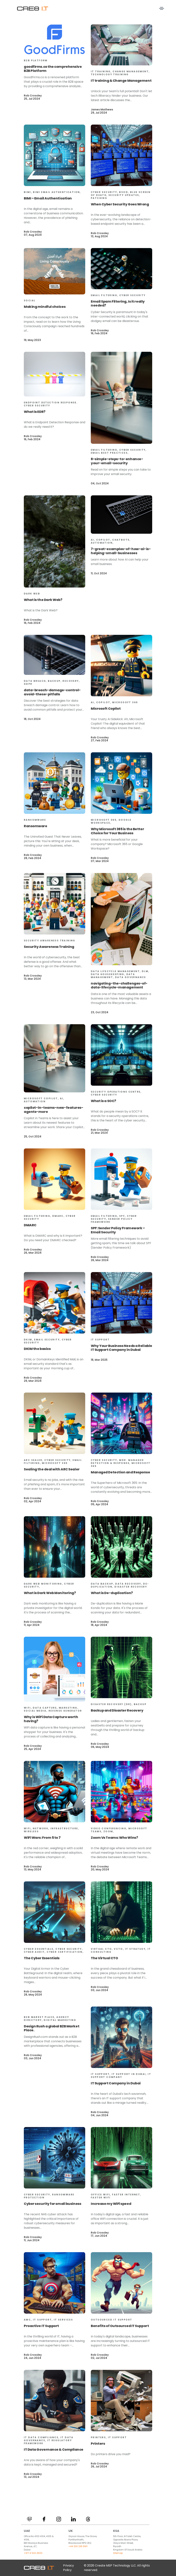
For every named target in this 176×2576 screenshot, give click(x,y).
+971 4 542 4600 (33, 2553)
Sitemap (118, 2553)
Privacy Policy (68, 2567)
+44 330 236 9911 (77, 2546)
